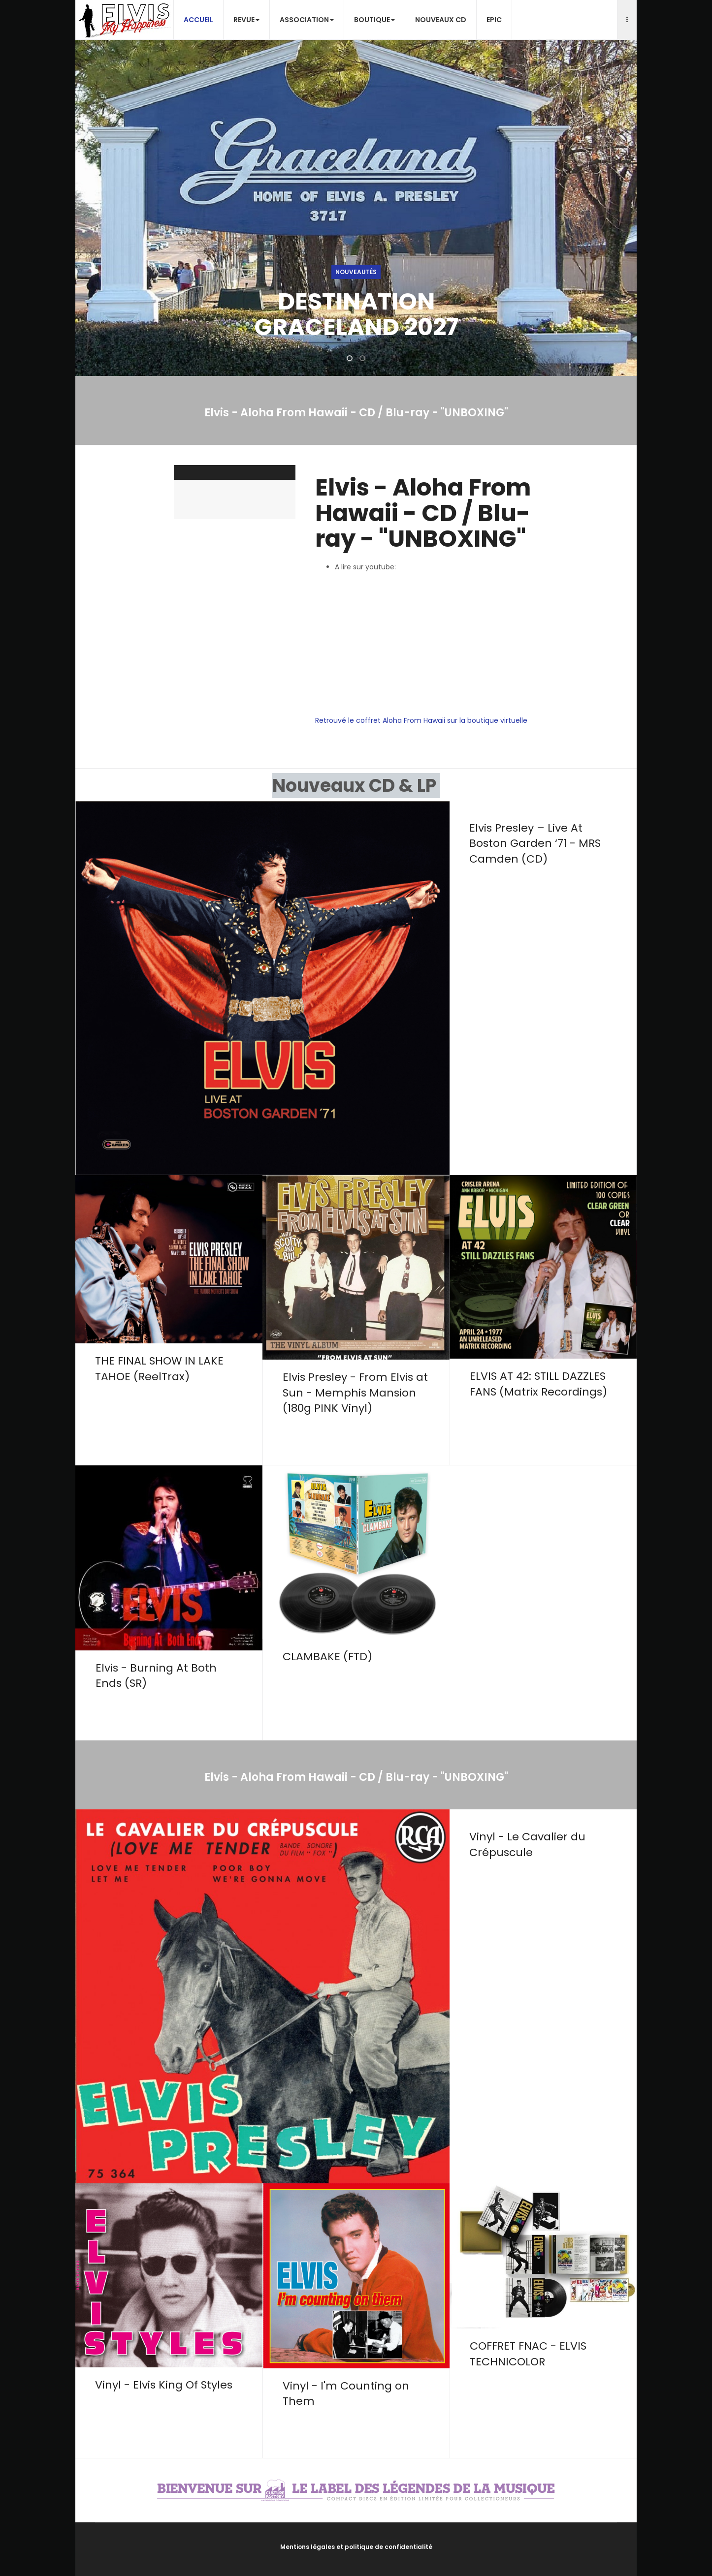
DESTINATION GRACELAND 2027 (356, 314)
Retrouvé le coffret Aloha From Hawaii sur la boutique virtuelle (421, 720)
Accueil (198, 20)
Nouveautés (356, 272)
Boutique (374, 20)
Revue (246, 20)
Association (307, 20)
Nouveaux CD (440, 20)
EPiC (494, 20)
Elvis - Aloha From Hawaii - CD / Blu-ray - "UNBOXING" (423, 513)
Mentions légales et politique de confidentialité (356, 2547)
